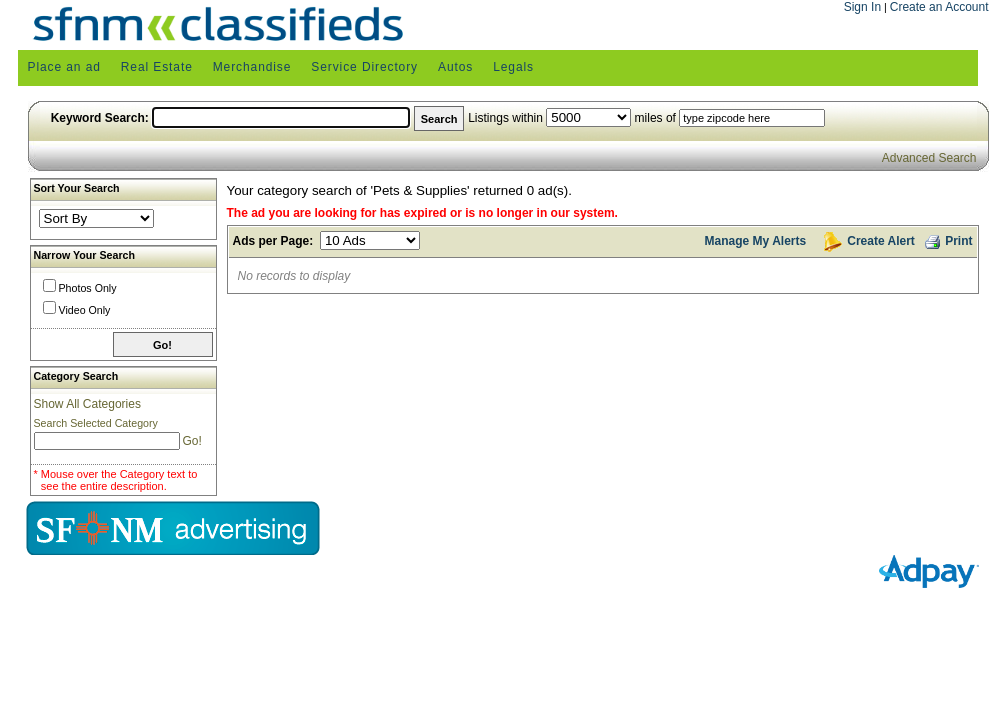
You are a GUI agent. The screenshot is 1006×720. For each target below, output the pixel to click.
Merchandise (252, 67)
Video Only (85, 310)
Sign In (862, 7)
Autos (455, 67)
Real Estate (157, 67)
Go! (191, 441)
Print (947, 239)
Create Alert (881, 241)
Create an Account (939, 7)
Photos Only (88, 288)
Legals (513, 67)
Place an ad (64, 67)
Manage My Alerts (756, 241)
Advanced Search (929, 158)
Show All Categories (87, 404)
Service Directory (364, 67)
